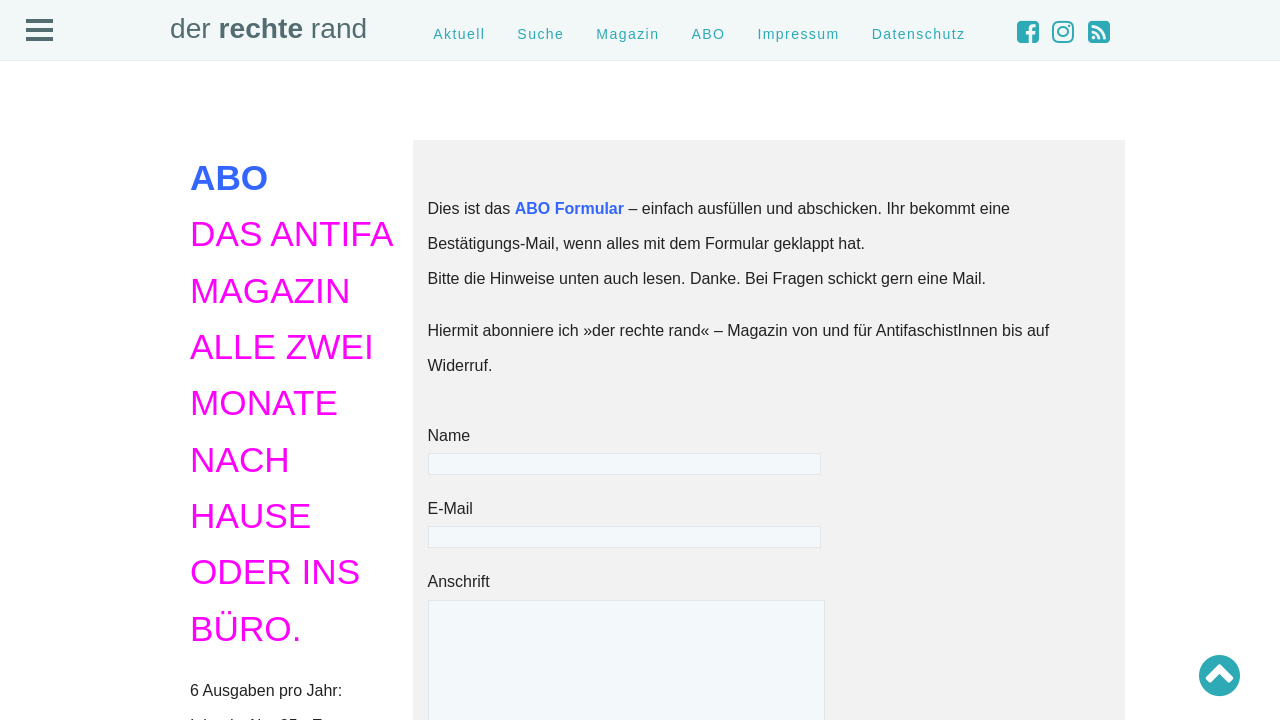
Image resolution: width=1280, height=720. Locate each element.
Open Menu (40, 31)
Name (624, 449)
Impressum (798, 34)
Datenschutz (919, 34)
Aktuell (459, 34)
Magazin (627, 34)
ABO (708, 34)
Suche (540, 34)
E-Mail (624, 522)
